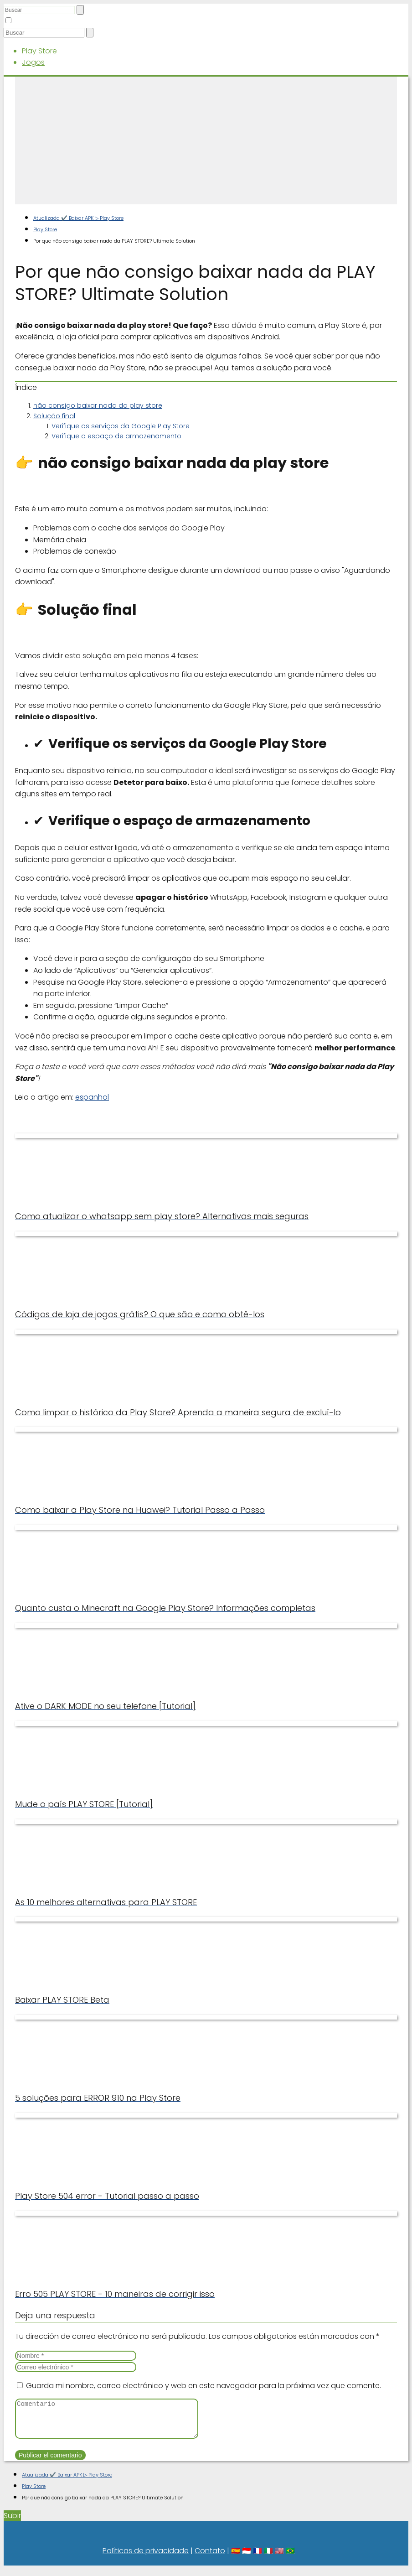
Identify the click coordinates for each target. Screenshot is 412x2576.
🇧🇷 (290, 2557)
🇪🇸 (235, 2557)
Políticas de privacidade (146, 2557)
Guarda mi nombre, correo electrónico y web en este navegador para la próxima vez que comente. (203, 2385)
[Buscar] (80, 10)
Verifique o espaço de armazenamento (116, 436)
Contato (210, 2557)
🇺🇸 (279, 2557)
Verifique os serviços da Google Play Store (121, 426)
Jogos (33, 62)
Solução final (54, 416)
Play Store (39, 51)
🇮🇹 (268, 2557)
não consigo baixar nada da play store (97, 405)
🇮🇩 (246, 2557)
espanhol (92, 1097)
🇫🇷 (257, 2557)
